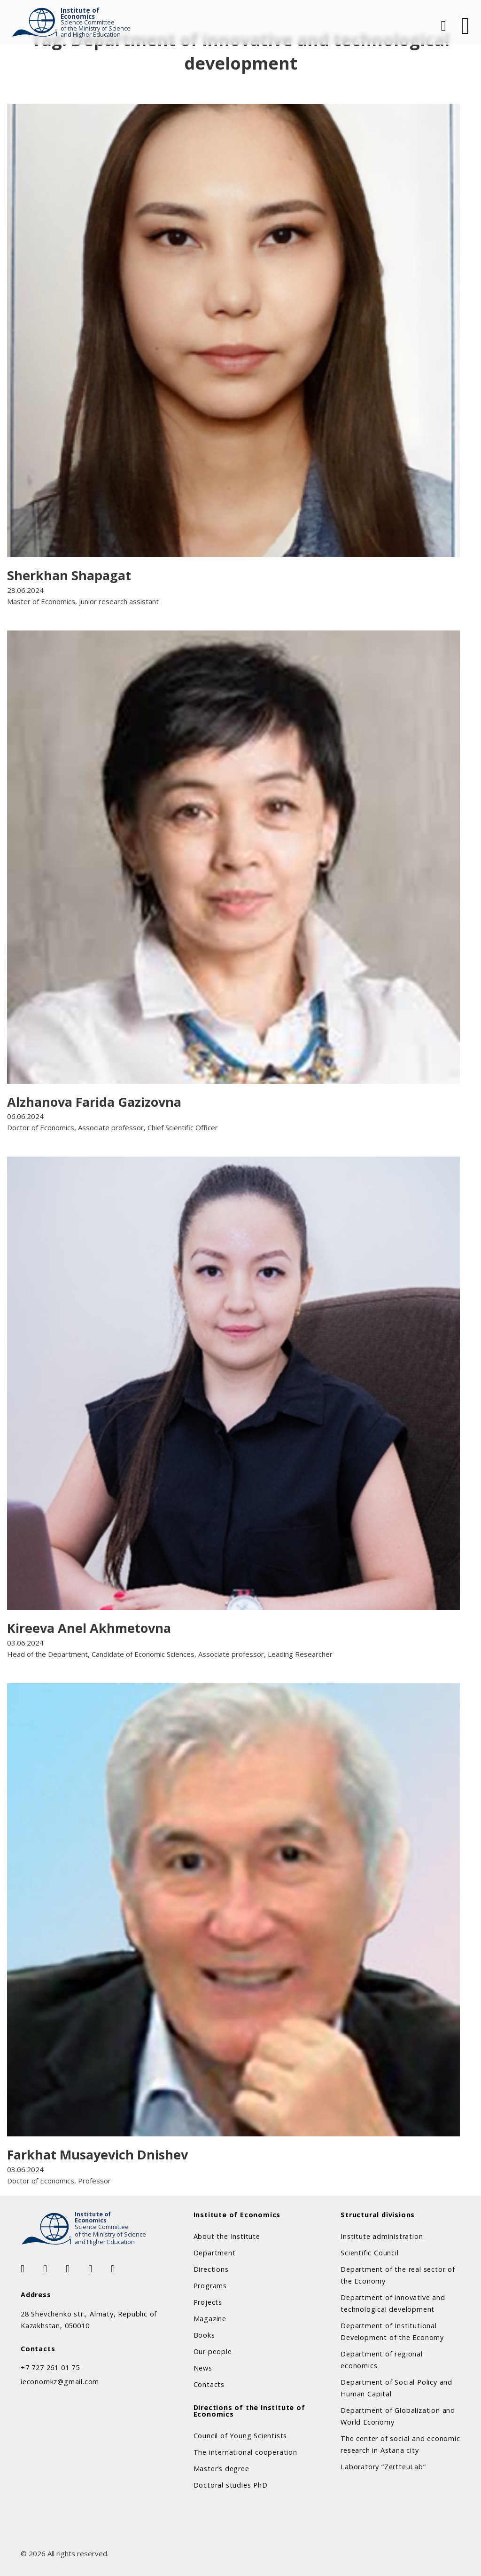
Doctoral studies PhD (231, 2485)
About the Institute (227, 2236)
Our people (213, 2351)
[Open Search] (442, 25)
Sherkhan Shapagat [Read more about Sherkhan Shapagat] (69, 575)
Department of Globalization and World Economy (398, 2416)
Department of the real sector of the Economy (398, 2275)
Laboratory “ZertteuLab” (383, 2466)
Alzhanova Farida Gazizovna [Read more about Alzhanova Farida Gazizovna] (94, 1102)
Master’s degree (221, 2468)
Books (204, 2335)
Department (215, 2252)
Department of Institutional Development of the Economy (392, 2331)
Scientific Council (369, 2252)
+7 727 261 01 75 (50, 2367)
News (203, 2367)
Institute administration (382, 2236)
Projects (208, 2302)
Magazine (210, 2318)
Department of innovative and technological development (393, 2303)
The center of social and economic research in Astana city (400, 2444)
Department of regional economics (382, 2359)
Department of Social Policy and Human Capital (396, 2388)
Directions (211, 2269)
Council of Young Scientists (240, 2435)
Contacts (209, 2384)
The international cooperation (245, 2452)
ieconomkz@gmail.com (60, 2381)
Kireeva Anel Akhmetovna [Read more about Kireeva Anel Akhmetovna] (89, 1628)
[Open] (465, 26)
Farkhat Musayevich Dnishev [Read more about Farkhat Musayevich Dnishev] (97, 2154)
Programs (210, 2285)
